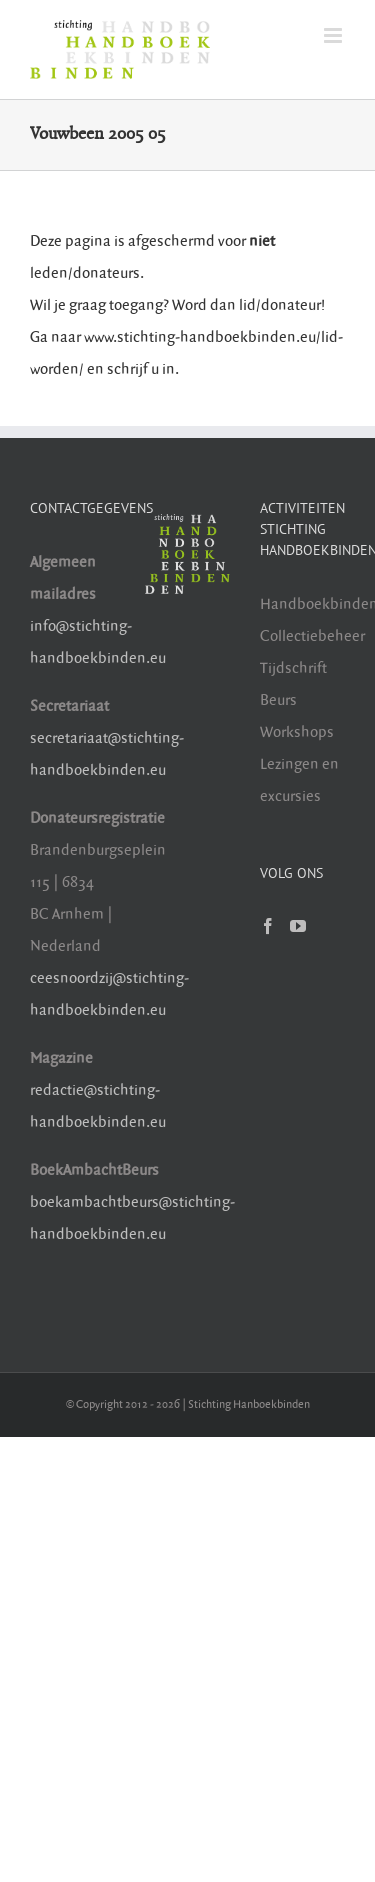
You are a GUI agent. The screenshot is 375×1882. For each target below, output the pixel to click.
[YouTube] (298, 926)
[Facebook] (268, 926)
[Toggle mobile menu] (334, 35)
